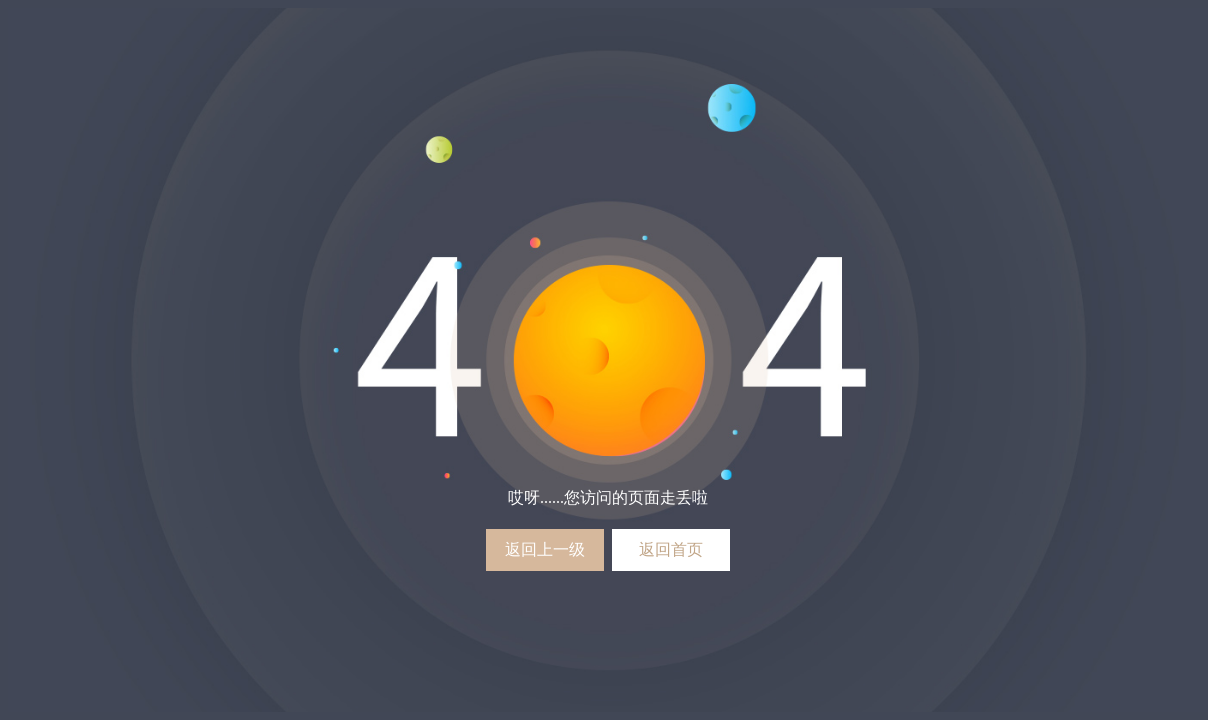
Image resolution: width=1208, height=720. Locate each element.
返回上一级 (545, 549)
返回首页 (671, 549)
